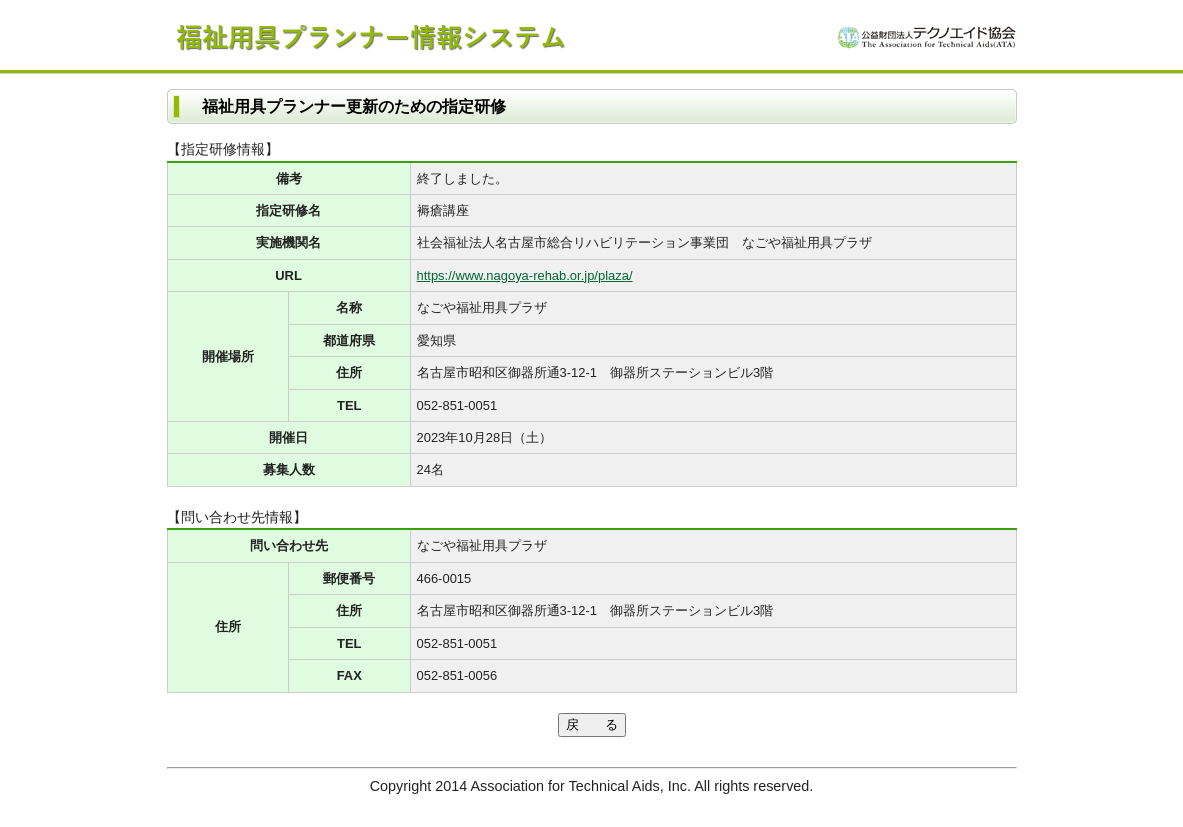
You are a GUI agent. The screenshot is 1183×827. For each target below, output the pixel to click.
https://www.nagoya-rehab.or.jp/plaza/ (525, 275)
